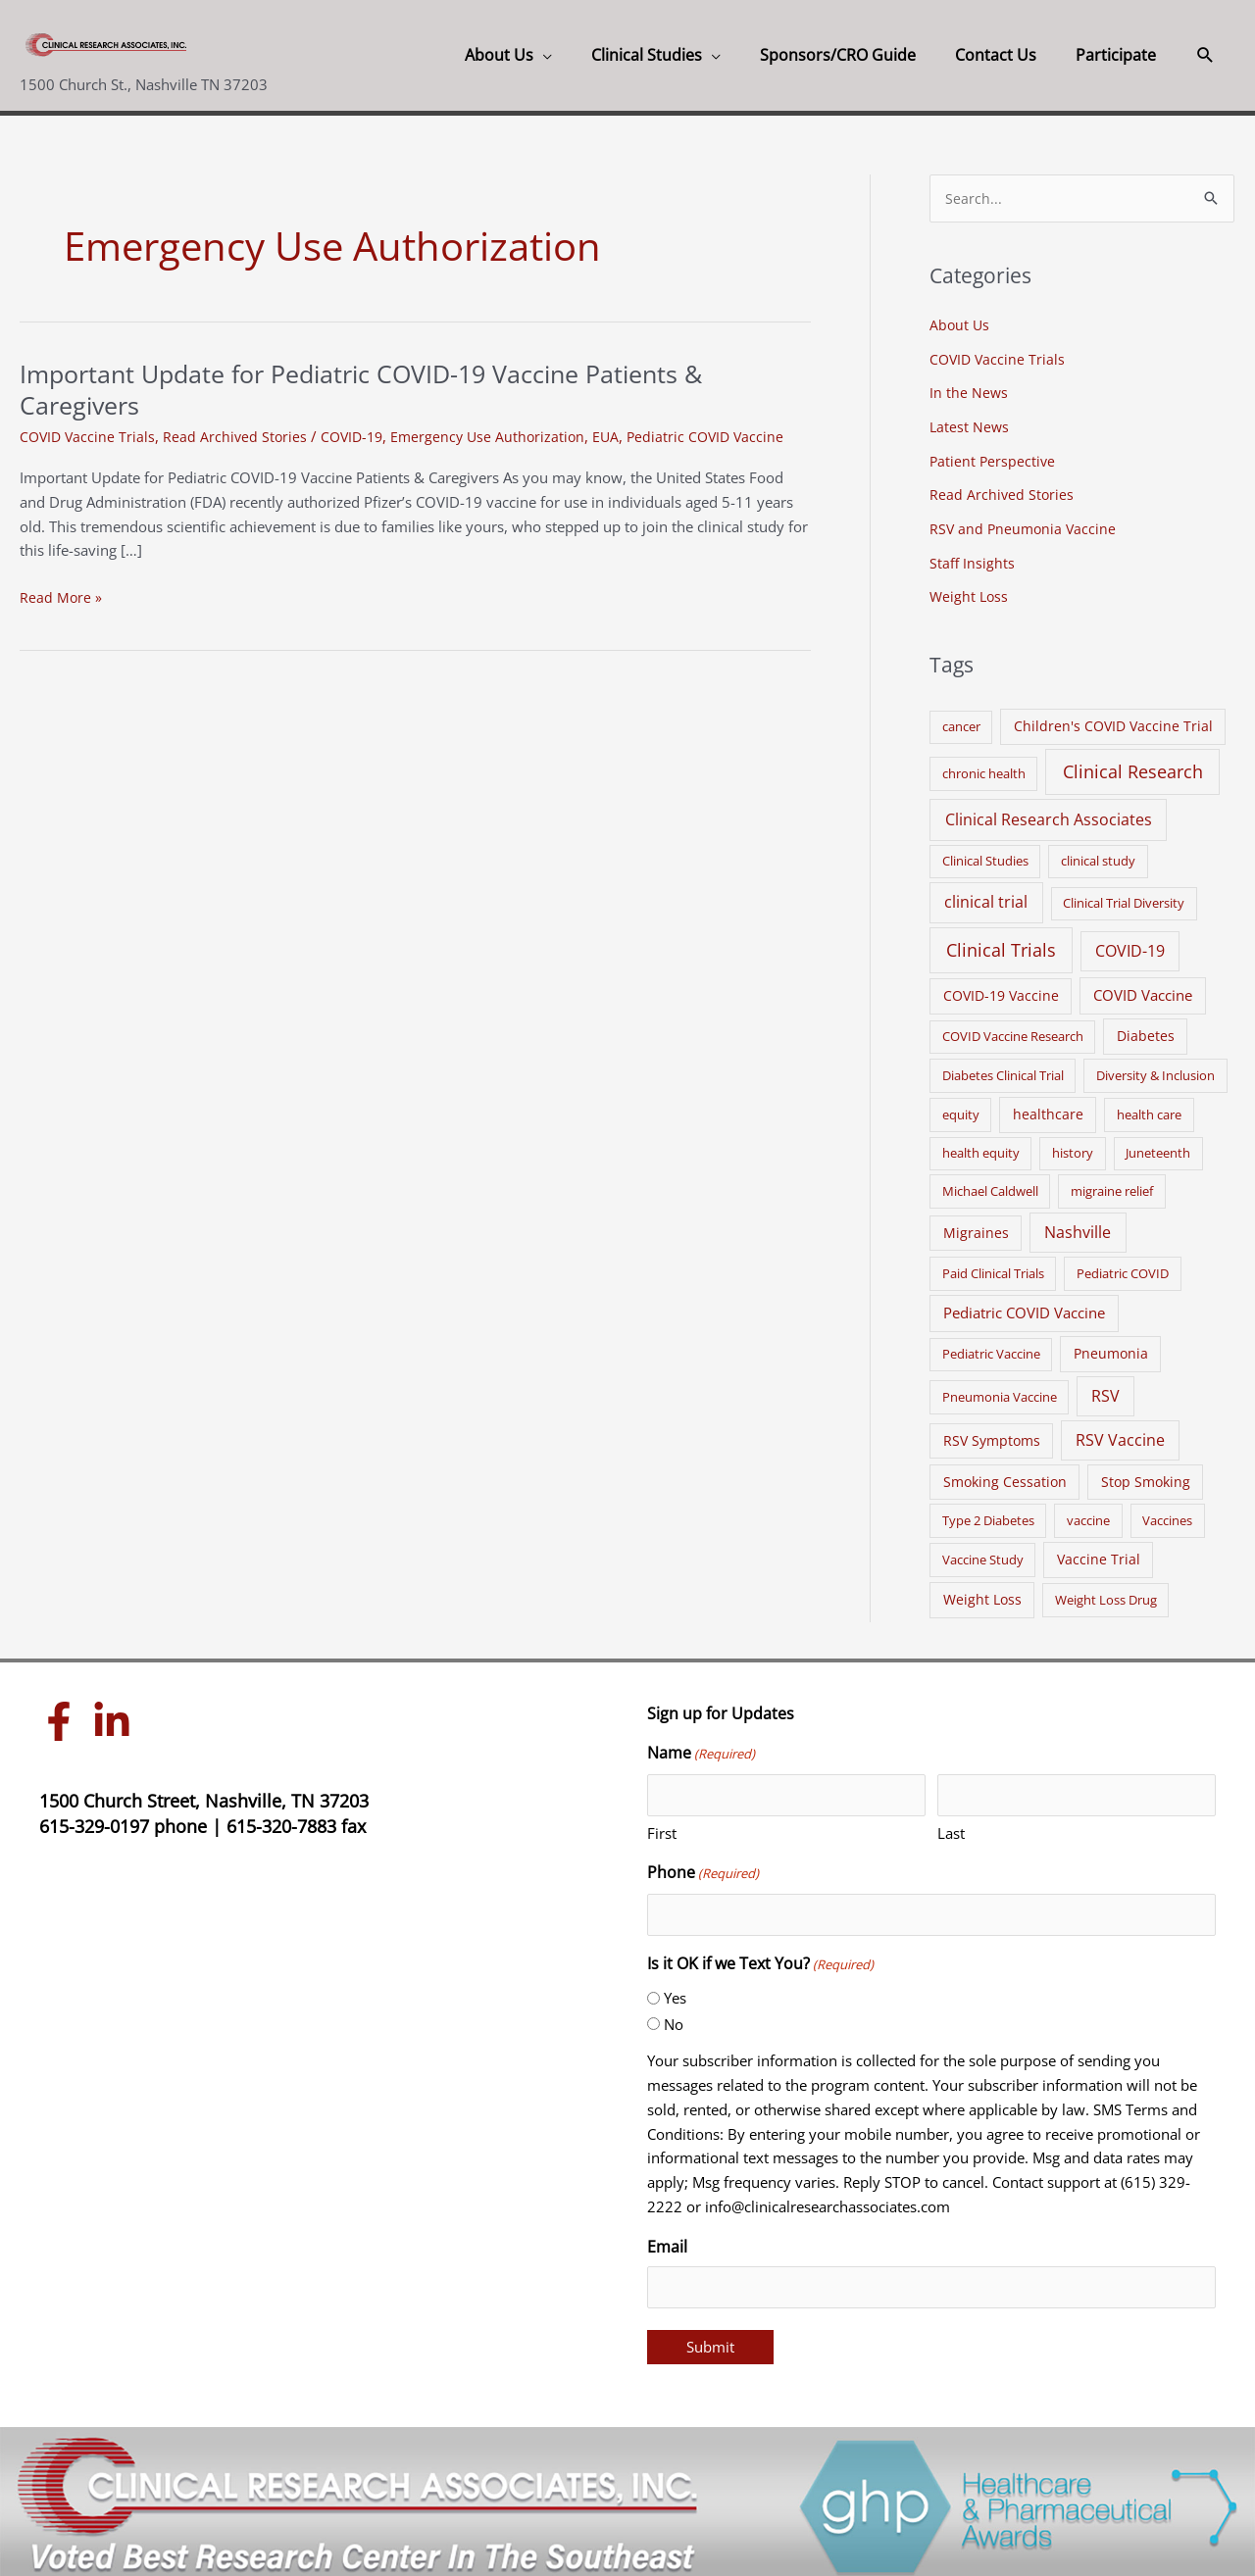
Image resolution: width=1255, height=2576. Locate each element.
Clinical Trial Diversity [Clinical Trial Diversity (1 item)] (1123, 896)
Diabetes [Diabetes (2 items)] (1146, 1028)
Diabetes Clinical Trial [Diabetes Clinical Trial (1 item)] (1003, 1068)
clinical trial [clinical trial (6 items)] (986, 895)
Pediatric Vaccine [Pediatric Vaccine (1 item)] (991, 1347)
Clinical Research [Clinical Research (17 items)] (1133, 764)
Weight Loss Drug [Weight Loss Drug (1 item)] (1106, 1592)
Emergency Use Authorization (500, 436)
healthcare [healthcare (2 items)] (1048, 1107)
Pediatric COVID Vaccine (724, 436)
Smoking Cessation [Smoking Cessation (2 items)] (1005, 1473)
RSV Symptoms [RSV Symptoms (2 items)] (991, 1432)
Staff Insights (972, 557)
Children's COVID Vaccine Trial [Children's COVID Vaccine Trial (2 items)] (1113, 719)
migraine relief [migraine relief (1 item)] (1112, 1183)
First (662, 1825)
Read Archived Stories (240, 436)
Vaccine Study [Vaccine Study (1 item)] (983, 1552)
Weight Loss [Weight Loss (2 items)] (982, 1591)
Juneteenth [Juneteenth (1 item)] (1158, 1146)
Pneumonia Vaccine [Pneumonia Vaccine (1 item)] (999, 1390)
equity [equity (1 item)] (960, 1107)
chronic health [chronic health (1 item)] (984, 766)
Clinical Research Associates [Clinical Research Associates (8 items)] (1048, 812)
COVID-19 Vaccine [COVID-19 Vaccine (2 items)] (1001, 988)
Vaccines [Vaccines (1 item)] (1167, 1513)
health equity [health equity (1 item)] (981, 1146)
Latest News (970, 424)
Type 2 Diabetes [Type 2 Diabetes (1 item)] (988, 1513)
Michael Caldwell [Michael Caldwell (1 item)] (990, 1183)
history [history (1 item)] (1072, 1146)
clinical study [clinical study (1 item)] (1098, 854)
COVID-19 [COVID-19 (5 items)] (1130, 944)
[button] (1205, 55)
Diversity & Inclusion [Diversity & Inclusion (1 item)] (1155, 1068)
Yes (675, 1991)
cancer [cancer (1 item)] (961, 719)
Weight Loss (970, 590)
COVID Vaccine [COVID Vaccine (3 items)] (1142, 988)
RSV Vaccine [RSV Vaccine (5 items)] (1120, 1432)
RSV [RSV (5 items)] (1105, 1389)
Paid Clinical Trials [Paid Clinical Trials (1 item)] (993, 1266)
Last (951, 1825)
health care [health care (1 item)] (1149, 1107)
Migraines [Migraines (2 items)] (976, 1224)
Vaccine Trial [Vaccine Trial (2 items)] (1098, 1552)
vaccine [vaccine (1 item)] (1088, 1513)
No (673, 2016)
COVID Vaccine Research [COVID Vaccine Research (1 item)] (1012, 1029)
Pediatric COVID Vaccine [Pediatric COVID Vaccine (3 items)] (1024, 1305)
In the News (969, 392)
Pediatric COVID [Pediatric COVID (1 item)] (1123, 1266)
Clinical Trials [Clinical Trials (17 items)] (1001, 943)
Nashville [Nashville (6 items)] (1077, 1224)
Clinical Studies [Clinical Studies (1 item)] (985, 854)
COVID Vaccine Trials (89, 436)
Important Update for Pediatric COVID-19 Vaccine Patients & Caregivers (376, 389)
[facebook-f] (63, 1714)
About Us (960, 325)
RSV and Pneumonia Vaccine (1025, 524)
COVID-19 (359, 436)
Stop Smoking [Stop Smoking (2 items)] (1145, 1473)
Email (667, 2239)
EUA (621, 436)
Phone (703, 1867)
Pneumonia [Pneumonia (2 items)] (1111, 1346)
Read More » (61, 596)
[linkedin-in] (116, 1714)
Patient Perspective (993, 458)
